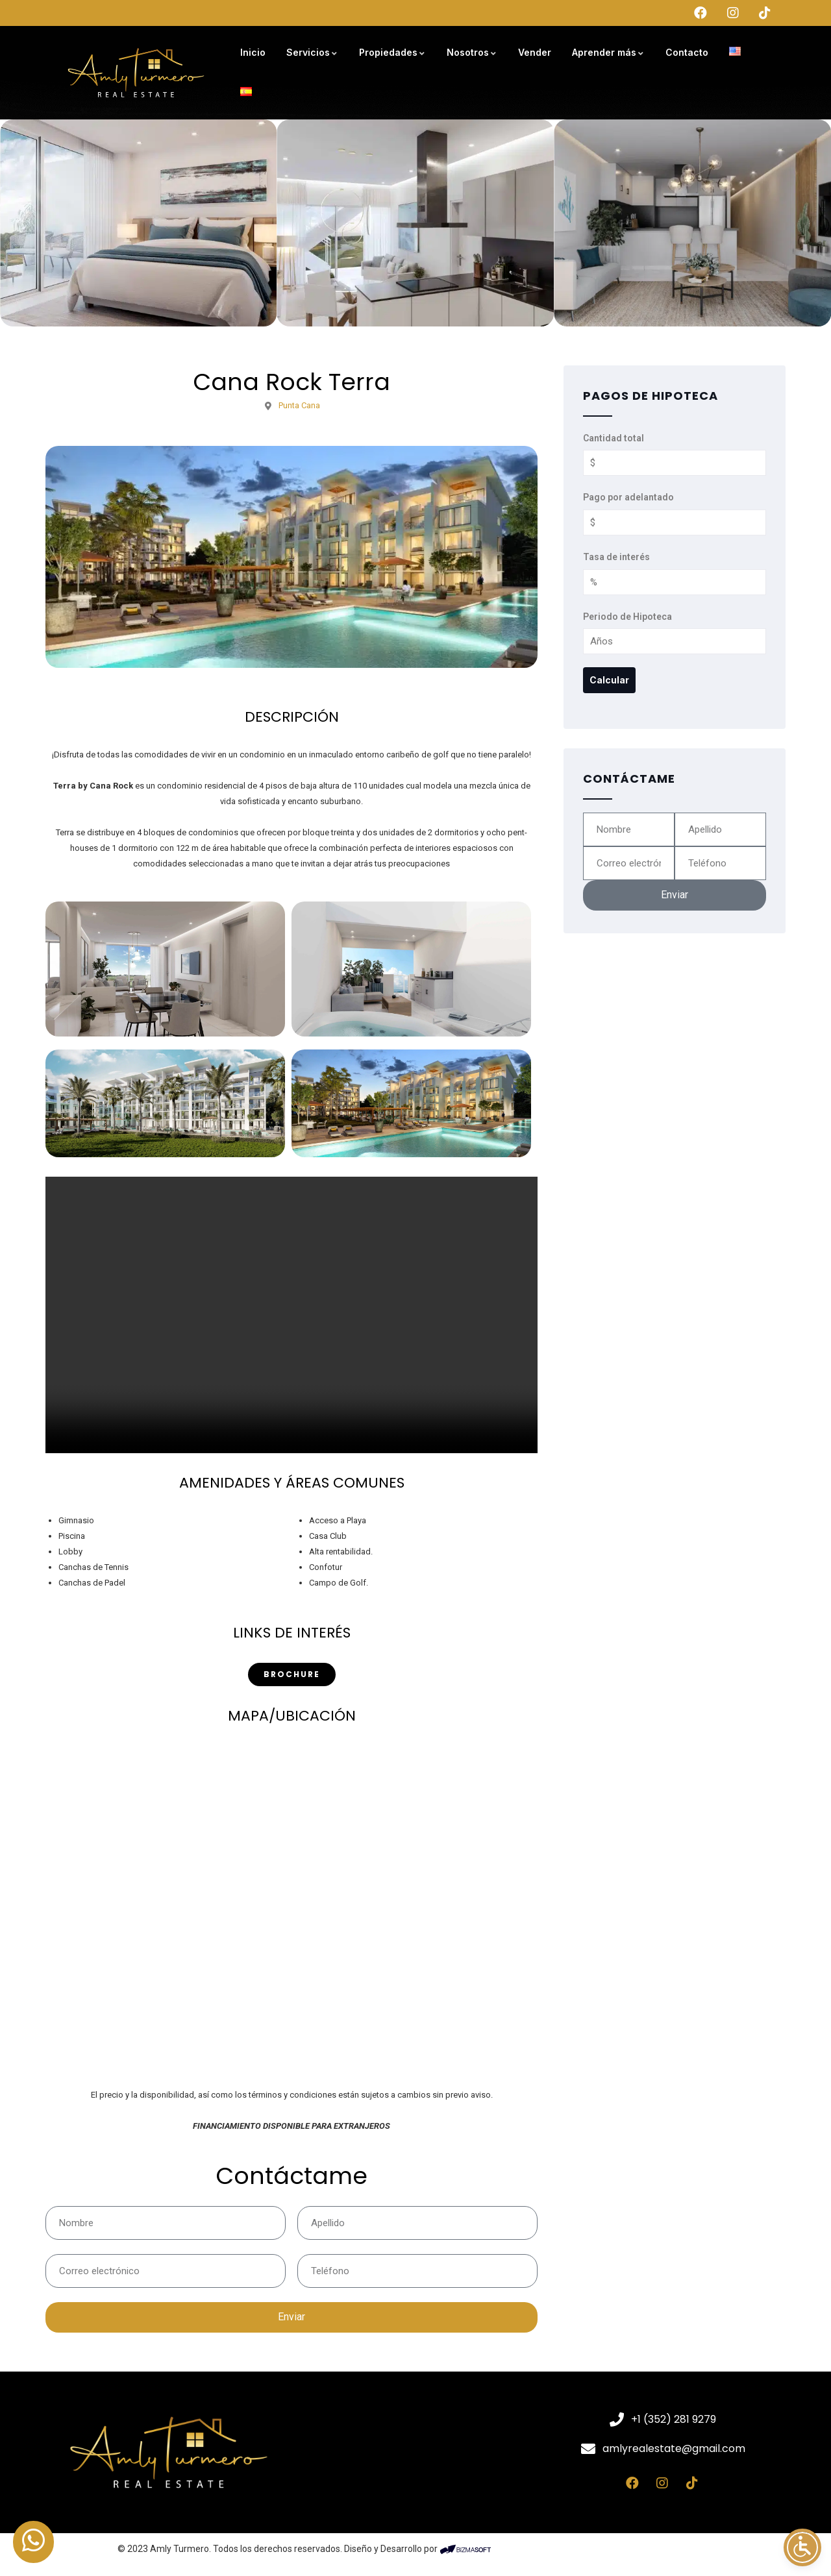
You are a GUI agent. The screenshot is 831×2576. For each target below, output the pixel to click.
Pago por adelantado (628, 497)
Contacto (686, 52)
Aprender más (608, 52)
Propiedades (392, 52)
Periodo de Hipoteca (627, 616)
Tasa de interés (616, 557)
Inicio (253, 52)
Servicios (312, 52)
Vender (534, 52)
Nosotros (472, 52)
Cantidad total (613, 438)
